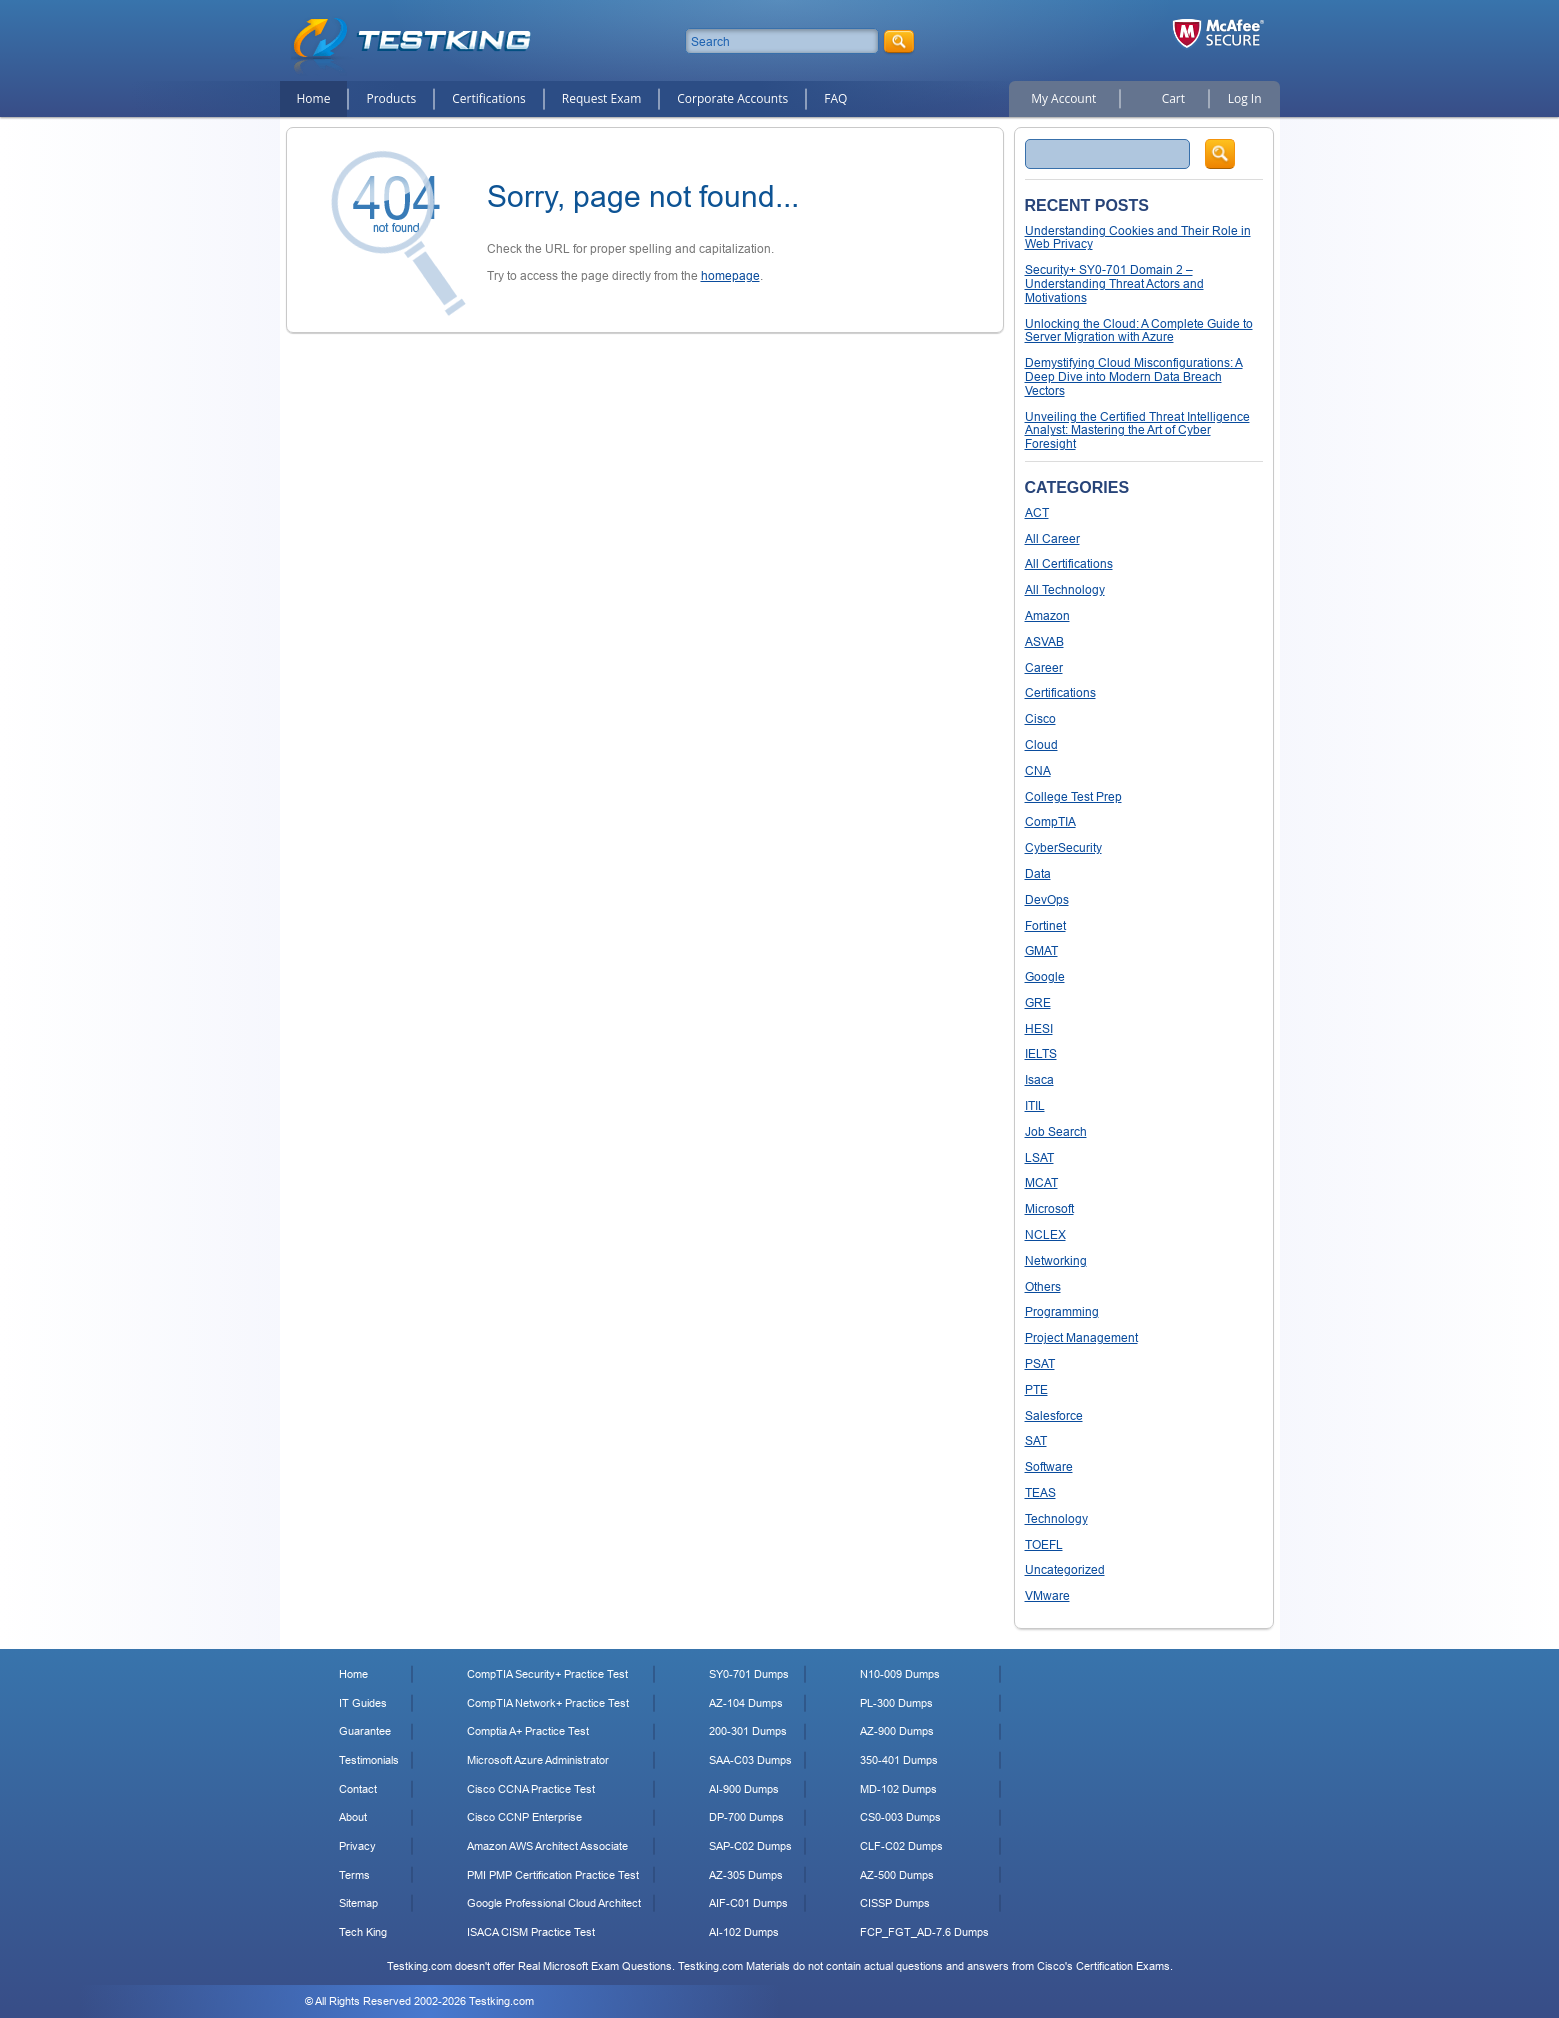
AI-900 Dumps (744, 1789)
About (353, 1817)
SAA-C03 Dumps (750, 1760)
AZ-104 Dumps (746, 1703)
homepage (730, 275)
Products (391, 98)
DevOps (1047, 899)
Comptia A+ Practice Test (528, 1731)
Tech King (363, 1932)
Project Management (1081, 1337)
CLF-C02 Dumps (901, 1846)
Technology (1056, 1518)
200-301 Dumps (748, 1731)
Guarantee (365, 1731)
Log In (1245, 98)
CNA (1038, 770)
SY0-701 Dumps (749, 1674)
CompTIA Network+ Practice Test (548, 1703)
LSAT (1039, 1157)
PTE (1036, 1389)
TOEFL (1044, 1544)
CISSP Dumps (895, 1903)
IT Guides (363, 1703)
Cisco (1040, 718)
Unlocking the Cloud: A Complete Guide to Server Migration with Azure (1139, 330)
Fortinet (1045, 925)
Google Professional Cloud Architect (554, 1903)
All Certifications (1069, 563)
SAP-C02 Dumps (750, 1846)
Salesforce (1054, 1415)
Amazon (1047, 615)
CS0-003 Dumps (900, 1817)
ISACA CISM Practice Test (531, 1932)
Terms (354, 1875)
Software (1049, 1466)
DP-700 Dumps (746, 1817)
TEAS (1040, 1492)
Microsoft (1049, 1208)
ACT (1037, 512)
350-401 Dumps (899, 1760)
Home (314, 98)
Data (1038, 873)
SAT (1036, 1440)
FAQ (835, 98)
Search (1220, 154)
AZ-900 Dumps (897, 1731)
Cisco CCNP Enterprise (524, 1817)
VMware (1047, 1595)
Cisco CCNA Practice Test (531, 1789)
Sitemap (358, 1903)
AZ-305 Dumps (746, 1875)
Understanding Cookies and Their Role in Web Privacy (1138, 237)
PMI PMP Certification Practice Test (553, 1875)
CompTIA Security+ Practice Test (547, 1674)
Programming (1062, 1311)
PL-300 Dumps (896, 1703)
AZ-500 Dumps (897, 1875)
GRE (1038, 1002)
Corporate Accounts (732, 98)
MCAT (1041, 1182)
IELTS (1041, 1053)
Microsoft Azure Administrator (538, 1760)
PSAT (1040, 1363)
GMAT (1041, 950)
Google (1045, 976)
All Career (1052, 538)
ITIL (1035, 1105)
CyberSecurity (1063, 847)
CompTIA (1050, 821)
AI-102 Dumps (744, 1932)
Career (1044, 667)
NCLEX (1045, 1234)
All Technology (1065, 589)
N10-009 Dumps (900, 1674)
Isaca (1039, 1079)
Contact (358, 1789)
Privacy (357, 1846)
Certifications (489, 98)
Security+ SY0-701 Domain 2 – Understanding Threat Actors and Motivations (1114, 283)
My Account (1063, 98)
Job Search (1056, 1131)
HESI (1039, 1028)
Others (1043, 1286)
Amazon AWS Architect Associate (547, 1846)
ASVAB (1044, 641)
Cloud (1041, 744)
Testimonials (369, 1760)
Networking (1056, 1260)
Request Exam (601, 98)
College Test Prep (1073, 796)
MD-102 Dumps (898, 1789)
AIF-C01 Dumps (748, 1903)
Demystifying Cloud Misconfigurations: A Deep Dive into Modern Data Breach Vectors (1134, 376)
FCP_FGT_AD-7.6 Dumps (924, 1932)
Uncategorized (1065, 1569)
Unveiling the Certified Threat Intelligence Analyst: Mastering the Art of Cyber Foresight (1137, 430)
